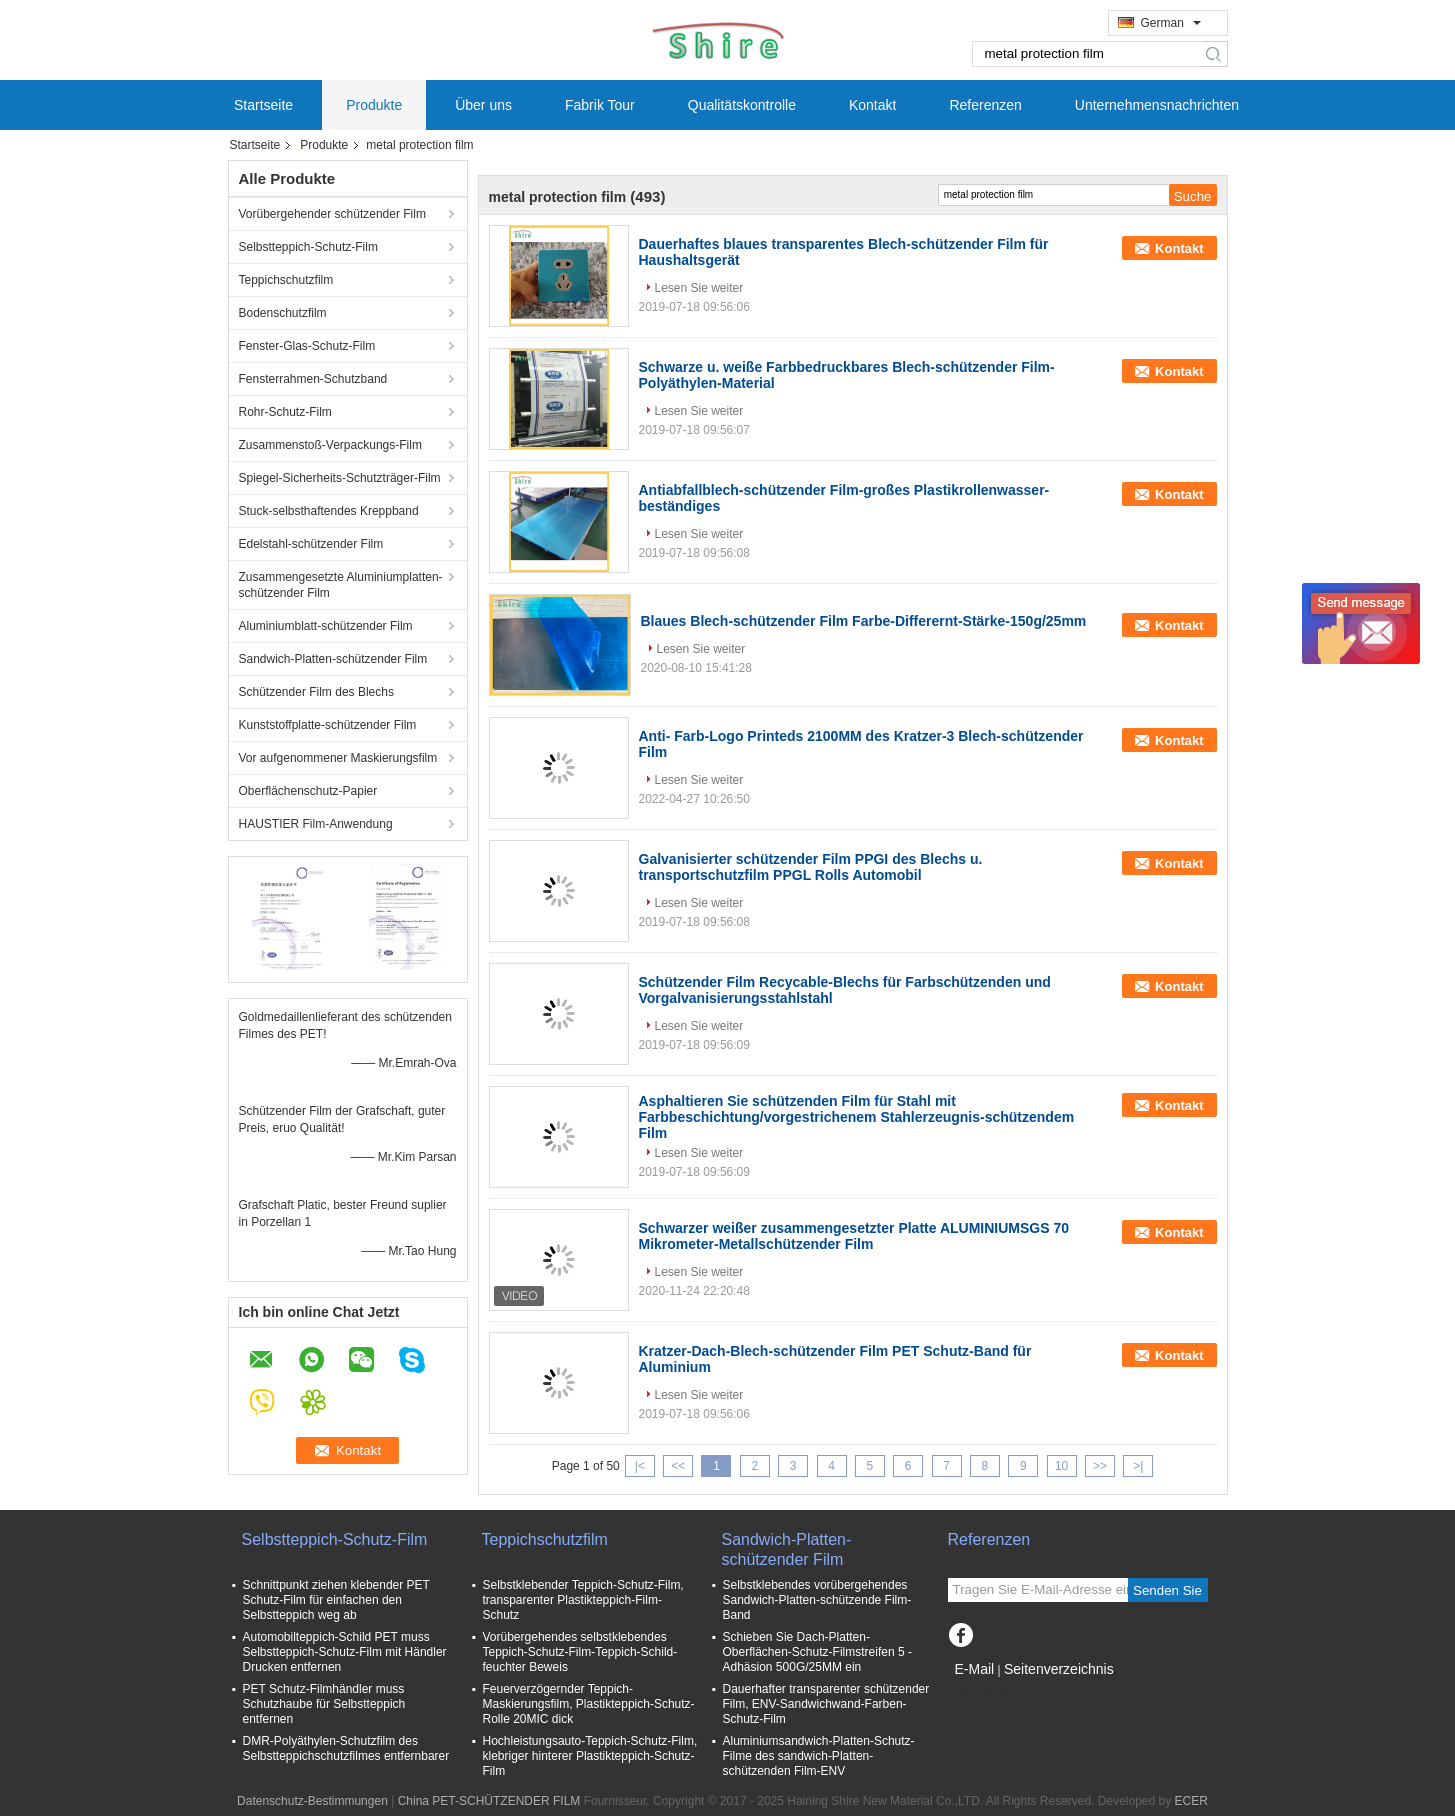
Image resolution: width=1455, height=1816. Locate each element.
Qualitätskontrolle (742, 105)
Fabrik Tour (600, 105)
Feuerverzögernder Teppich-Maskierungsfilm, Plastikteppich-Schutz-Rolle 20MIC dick (589, 1704)
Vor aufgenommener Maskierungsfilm (338, 758)
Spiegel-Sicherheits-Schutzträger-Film (340, 478)
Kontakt (872, 105)
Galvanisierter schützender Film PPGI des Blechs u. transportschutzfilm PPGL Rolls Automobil (811, 867)
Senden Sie (1167, 1590)
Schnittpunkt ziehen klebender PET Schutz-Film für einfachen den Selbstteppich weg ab (336, 1600)
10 (1061, 1466)
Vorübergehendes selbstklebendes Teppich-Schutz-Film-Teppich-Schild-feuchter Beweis (580, 1652)
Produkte (374, 105)
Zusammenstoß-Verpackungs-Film (330, 445)
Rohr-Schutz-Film (285, 412)
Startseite (263, 105)
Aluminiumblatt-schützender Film (326, 626)
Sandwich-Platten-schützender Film (333, 659)
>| (1138, 1466)
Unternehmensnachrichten (1157, 105)
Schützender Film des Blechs (318, 692)
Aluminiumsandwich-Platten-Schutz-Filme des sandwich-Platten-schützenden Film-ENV (819, 1756)
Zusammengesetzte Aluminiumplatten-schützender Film (341, 585)
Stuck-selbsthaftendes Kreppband (329, 511)
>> (1100, 1466)
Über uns (483, 105)
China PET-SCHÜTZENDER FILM (489, 1801)
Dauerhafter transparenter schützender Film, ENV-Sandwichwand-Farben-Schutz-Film (826, 1704)
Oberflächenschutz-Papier (308, 791)
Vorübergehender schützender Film (332, 214)
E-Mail (975, 1669)
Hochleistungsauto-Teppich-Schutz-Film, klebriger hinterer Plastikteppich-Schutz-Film (590, 1756)
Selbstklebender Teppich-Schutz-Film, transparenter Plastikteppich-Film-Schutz (583, 1600)
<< (678, 1466)
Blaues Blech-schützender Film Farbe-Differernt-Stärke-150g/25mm (864, 621)
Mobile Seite (987, 1694)
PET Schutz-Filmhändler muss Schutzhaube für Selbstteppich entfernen (324, 1704)
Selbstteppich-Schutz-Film (308, 247)
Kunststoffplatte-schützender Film (328, 725)
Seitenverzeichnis (1059, 1669)
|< (640, 1466)
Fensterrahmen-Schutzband (313, 379)
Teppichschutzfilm (286, 280)
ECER (1191, 1801)
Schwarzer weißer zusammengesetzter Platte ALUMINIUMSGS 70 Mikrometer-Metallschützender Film (854, 1236)
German (1171, 23)
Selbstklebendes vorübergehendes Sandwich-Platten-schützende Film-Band (817, 1600)
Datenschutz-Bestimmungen (312, 1801)
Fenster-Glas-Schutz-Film (307, 346)
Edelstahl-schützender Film (311, 544)
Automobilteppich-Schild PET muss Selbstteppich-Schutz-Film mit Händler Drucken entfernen (345, 1652)
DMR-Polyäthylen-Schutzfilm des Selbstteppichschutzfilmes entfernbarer (346, 1748)
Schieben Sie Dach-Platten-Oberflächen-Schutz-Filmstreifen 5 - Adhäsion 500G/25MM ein (817, 1652)
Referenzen (985, 105)
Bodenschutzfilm (283, 313)
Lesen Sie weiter (699, 288)
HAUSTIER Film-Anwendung (316, 824)
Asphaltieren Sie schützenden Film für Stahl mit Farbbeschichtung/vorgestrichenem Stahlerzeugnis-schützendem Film (857, 1117)
